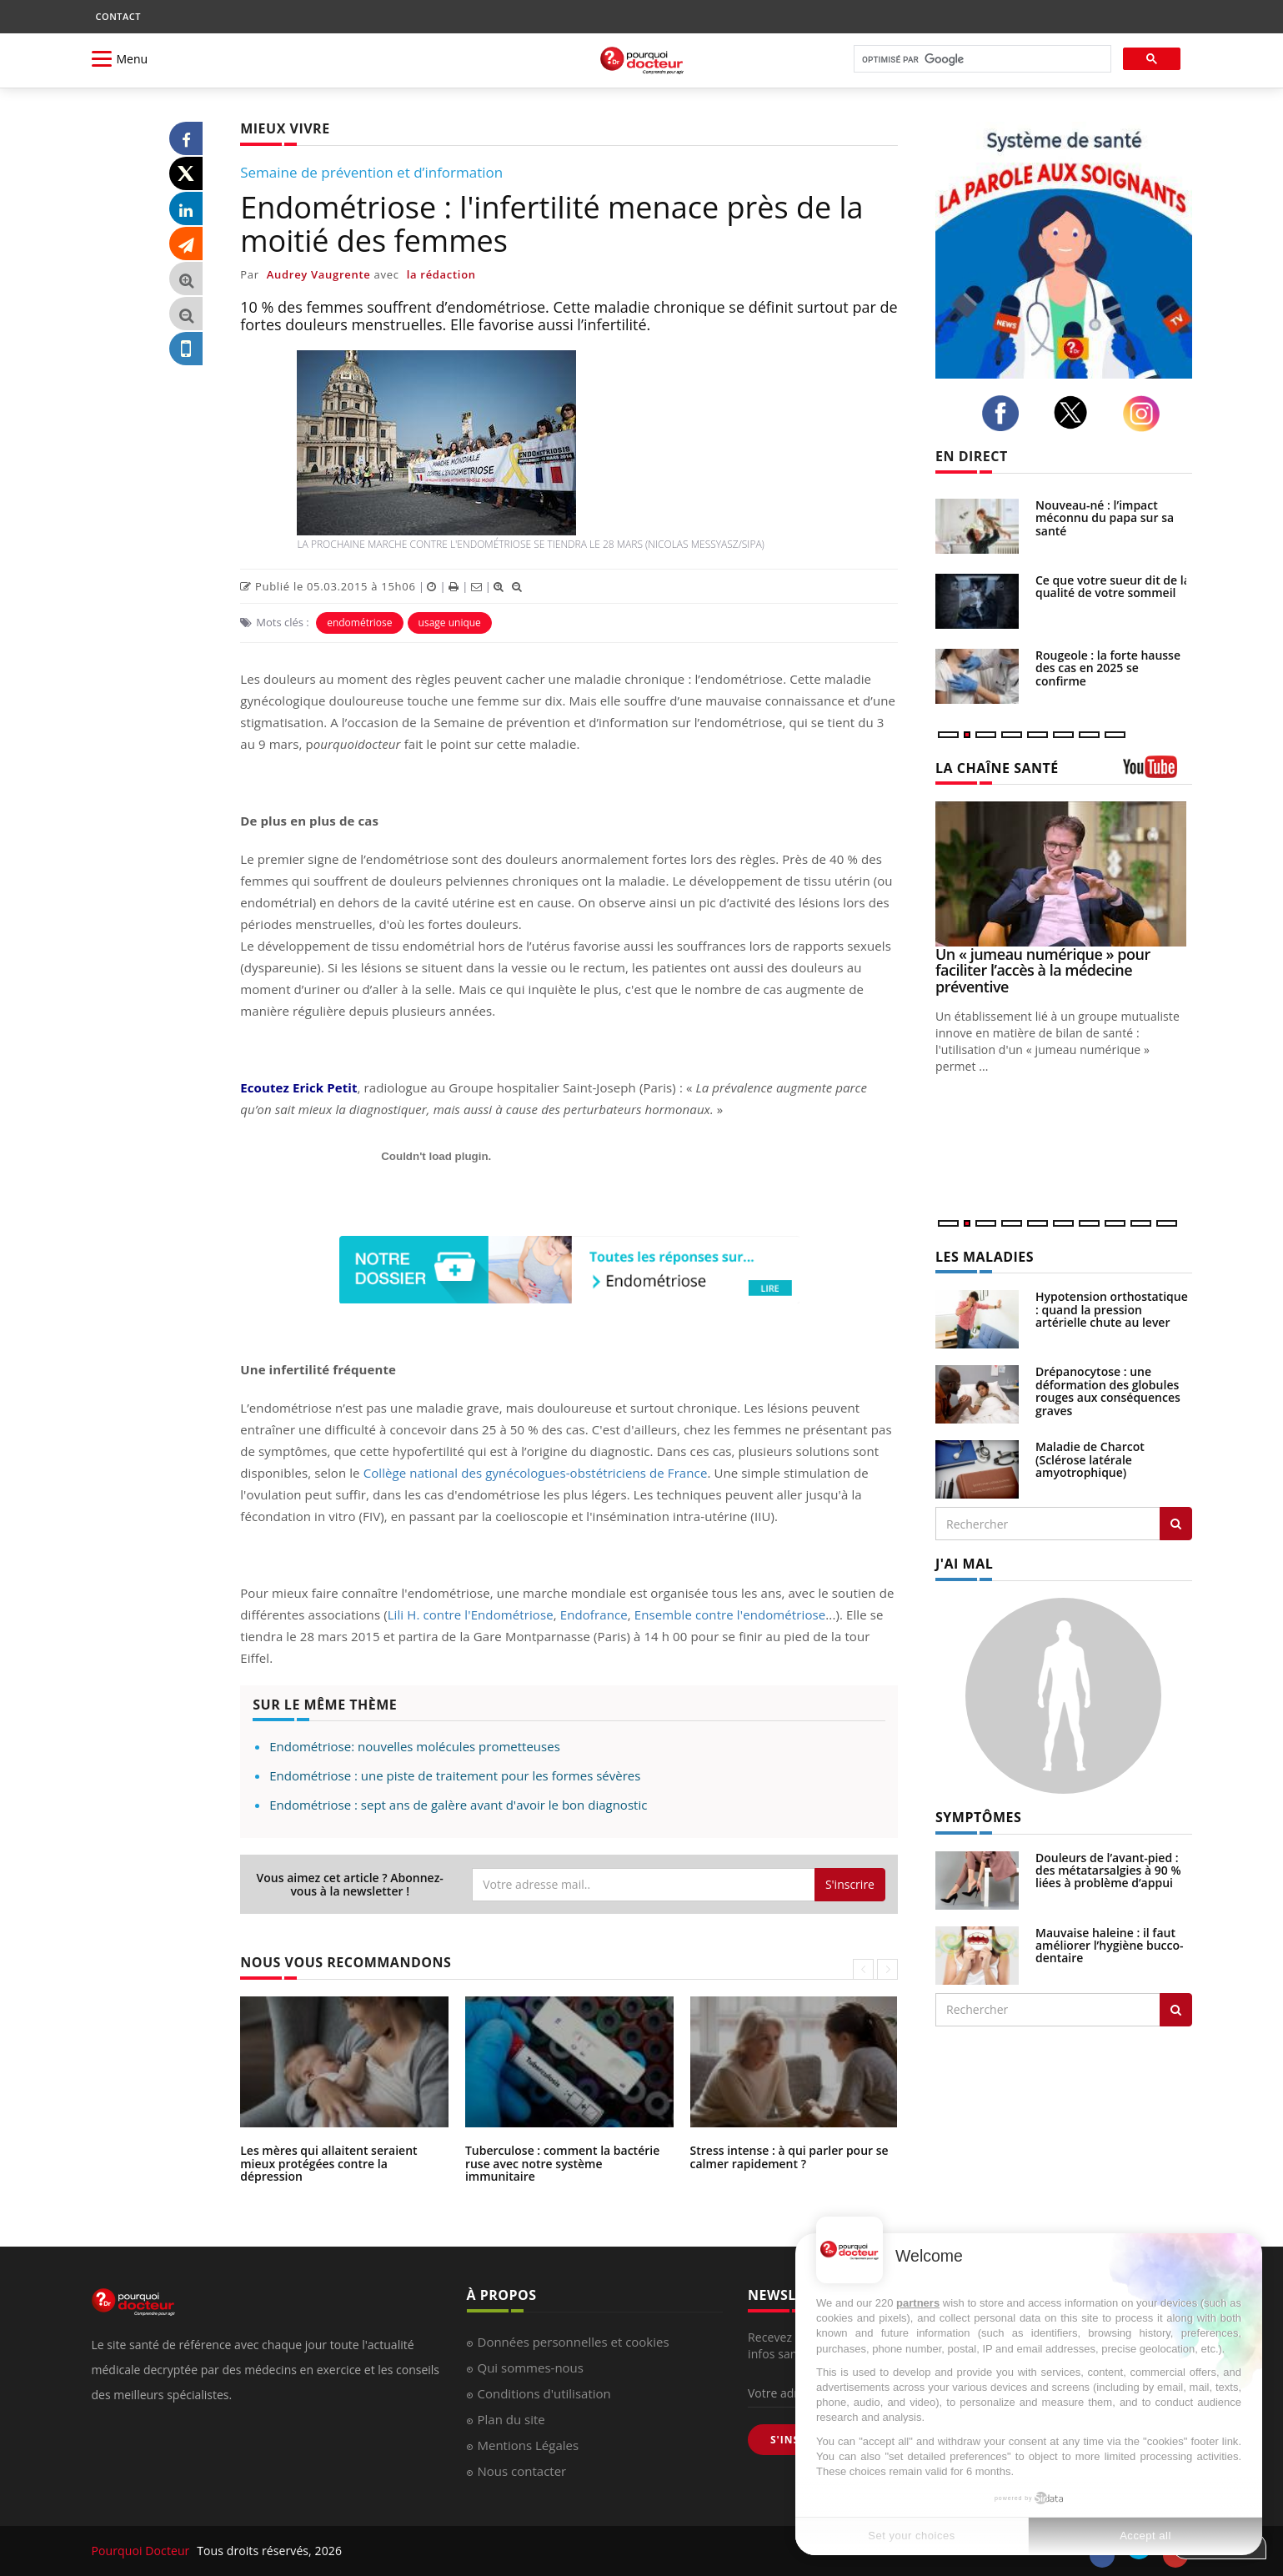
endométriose (359, 622)
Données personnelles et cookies (573, 2341)
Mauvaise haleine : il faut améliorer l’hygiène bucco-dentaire (1109, 1945)
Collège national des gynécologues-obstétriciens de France (535, 1472)
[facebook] (1004, 413)
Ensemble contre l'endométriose (730, 1614)
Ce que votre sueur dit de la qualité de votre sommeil (1112, 586)
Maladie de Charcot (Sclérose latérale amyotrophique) (1090, 1459)
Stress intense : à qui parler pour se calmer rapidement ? (789, 2156)
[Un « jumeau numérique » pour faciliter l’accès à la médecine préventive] (1063, 873)
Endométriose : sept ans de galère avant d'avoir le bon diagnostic (458, 1804)
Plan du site (511, 2419)
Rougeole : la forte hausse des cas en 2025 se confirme (1107, 668)
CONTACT (118, 16)
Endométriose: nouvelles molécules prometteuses (414, 1746)
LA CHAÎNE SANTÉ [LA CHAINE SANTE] (997, 768)
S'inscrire (850, 1884)
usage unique (449, 622)
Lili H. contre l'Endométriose (471, 1614)
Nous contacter (522, 2471)
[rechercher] (981, 59)
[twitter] (1075, 412)
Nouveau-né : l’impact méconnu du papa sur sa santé (1104, 518)
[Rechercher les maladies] (1176, 1523)
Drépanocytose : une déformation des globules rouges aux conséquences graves (1107, 1390)
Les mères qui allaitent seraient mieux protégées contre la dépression (328, 2163)
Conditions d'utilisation (544, 2393)
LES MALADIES (984, 1257)
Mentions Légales (528, 2445)
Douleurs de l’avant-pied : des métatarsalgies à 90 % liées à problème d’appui (1108, 1870)
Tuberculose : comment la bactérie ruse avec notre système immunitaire (562, 2163)
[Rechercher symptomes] (1176, 2009)
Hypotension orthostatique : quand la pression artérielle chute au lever (1111, 1309)
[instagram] (1145, 413)
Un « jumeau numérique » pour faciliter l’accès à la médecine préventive (1042, 970)
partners (918, 2303)
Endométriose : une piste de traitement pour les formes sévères (454, 1775)
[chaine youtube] (1157, 772)
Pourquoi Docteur (142, 2550)
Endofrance (594, 1614)
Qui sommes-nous (531, 2367)
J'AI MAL (964, 1563)
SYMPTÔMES (978, 1817)
